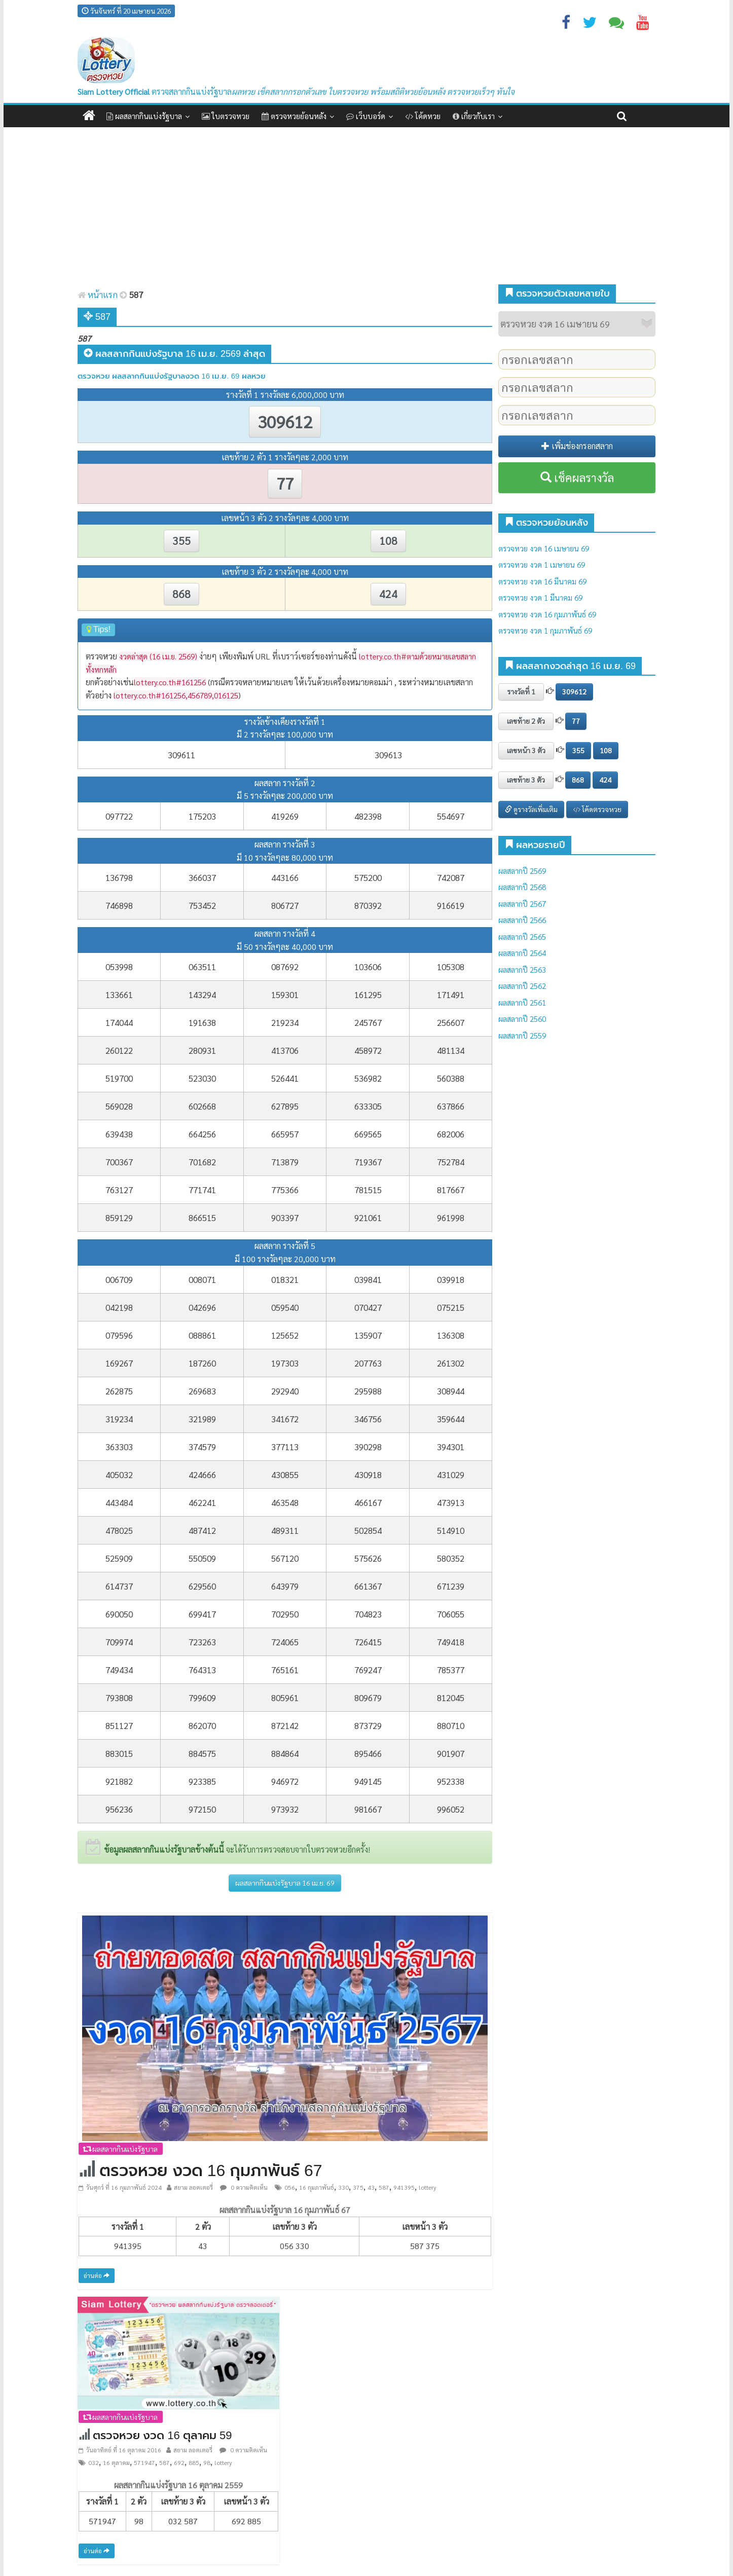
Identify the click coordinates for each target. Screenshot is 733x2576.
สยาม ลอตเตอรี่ (193, 2187)
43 (371, 2187)
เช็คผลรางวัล (577, 477)
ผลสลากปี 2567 (522, 903)
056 (289, 2187)
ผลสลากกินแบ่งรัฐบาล (144, 116)
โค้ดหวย (423, 116)
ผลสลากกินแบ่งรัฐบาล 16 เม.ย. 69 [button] (285, 1882)
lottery (427, 2187)
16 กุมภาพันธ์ (316, 2187)
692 (179, 2462)
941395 (404, 2187)
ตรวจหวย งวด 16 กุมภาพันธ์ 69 (547, 614)
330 (343, 2187)
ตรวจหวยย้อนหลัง (294, 116)
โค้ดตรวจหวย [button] (597, 809)
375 (358, 2187)
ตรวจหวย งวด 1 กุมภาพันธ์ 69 (545, 630)
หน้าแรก (98, 294)
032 (93, 2462)
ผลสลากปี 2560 (522, 1018)
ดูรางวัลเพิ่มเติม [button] (531, 809)
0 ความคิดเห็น (244, 2187)
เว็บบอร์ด (365, 116)
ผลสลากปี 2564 (522, 953)
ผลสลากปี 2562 (522, 985)
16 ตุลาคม (116, 2462)
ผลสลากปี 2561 (522, 1002)
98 (206, 2462)
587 (384, 2187)
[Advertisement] (366, 208)
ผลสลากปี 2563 (522, 969)
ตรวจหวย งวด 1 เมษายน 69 (541, 564)
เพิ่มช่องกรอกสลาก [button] (577, 445)
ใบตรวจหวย (225, 116)
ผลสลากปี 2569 (522, 870)
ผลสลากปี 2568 (522, 887)
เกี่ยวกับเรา (474, 116)
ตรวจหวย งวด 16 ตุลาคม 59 (162, 2435)
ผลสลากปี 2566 (522, 920)
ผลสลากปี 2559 (522, 1035)
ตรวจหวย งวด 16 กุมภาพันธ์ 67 (210, 2170)
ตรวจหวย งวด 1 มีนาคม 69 (540, 597)
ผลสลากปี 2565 (522, 936)
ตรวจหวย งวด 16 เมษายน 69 (543, 548)
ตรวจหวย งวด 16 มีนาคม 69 (542, 581)
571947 (144, 2462)
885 (194, 2462)
